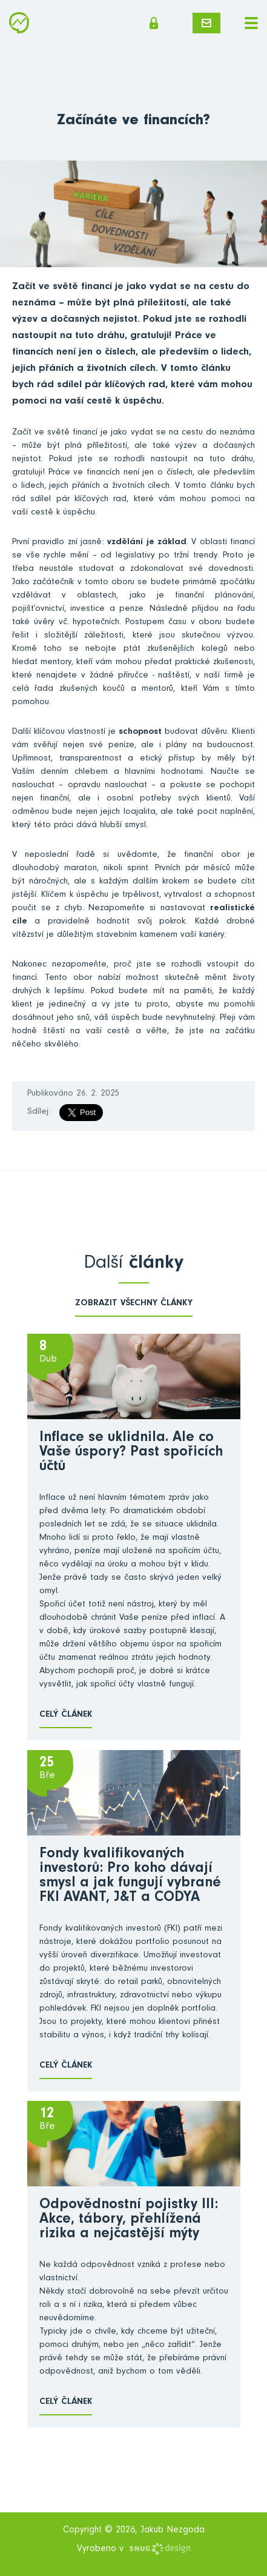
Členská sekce (154, 23)
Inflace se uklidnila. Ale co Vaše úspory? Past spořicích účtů (131, 1453)
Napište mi (206, 23)
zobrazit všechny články (134, 1303)
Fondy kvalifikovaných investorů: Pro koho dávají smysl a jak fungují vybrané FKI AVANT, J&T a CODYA (130, 1877)
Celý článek (65, 1715)
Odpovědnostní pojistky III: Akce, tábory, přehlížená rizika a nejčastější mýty (128, 2220)
